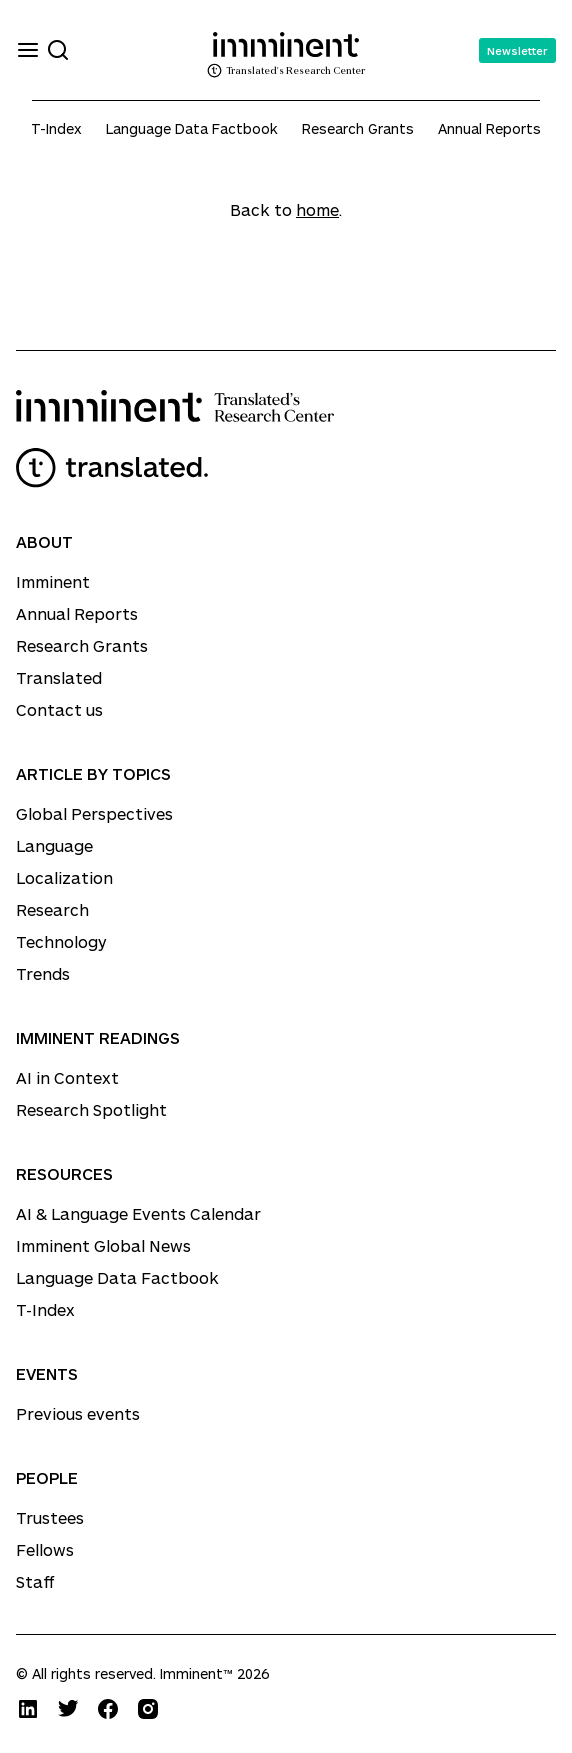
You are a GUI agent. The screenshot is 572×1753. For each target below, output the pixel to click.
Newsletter (517, 50)
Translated (59, 677)
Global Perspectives (94, 813)
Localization (64, 877)
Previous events (78, 1413)
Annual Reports (489, 128)
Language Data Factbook (192, 128)
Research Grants (358, 128)
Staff (35, 1581)
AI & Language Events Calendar (138, 1213)
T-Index (56, 128)
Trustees (50, 1517)
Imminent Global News (103, 1245)
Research (52, 909)
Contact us (59, 709)
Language (54, 845)
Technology (61, 941)
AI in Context (67, 1077)
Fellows (45, 1549)
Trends (43, 973)
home (317, 209)
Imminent (53, 581)
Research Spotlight (91, 1109)
